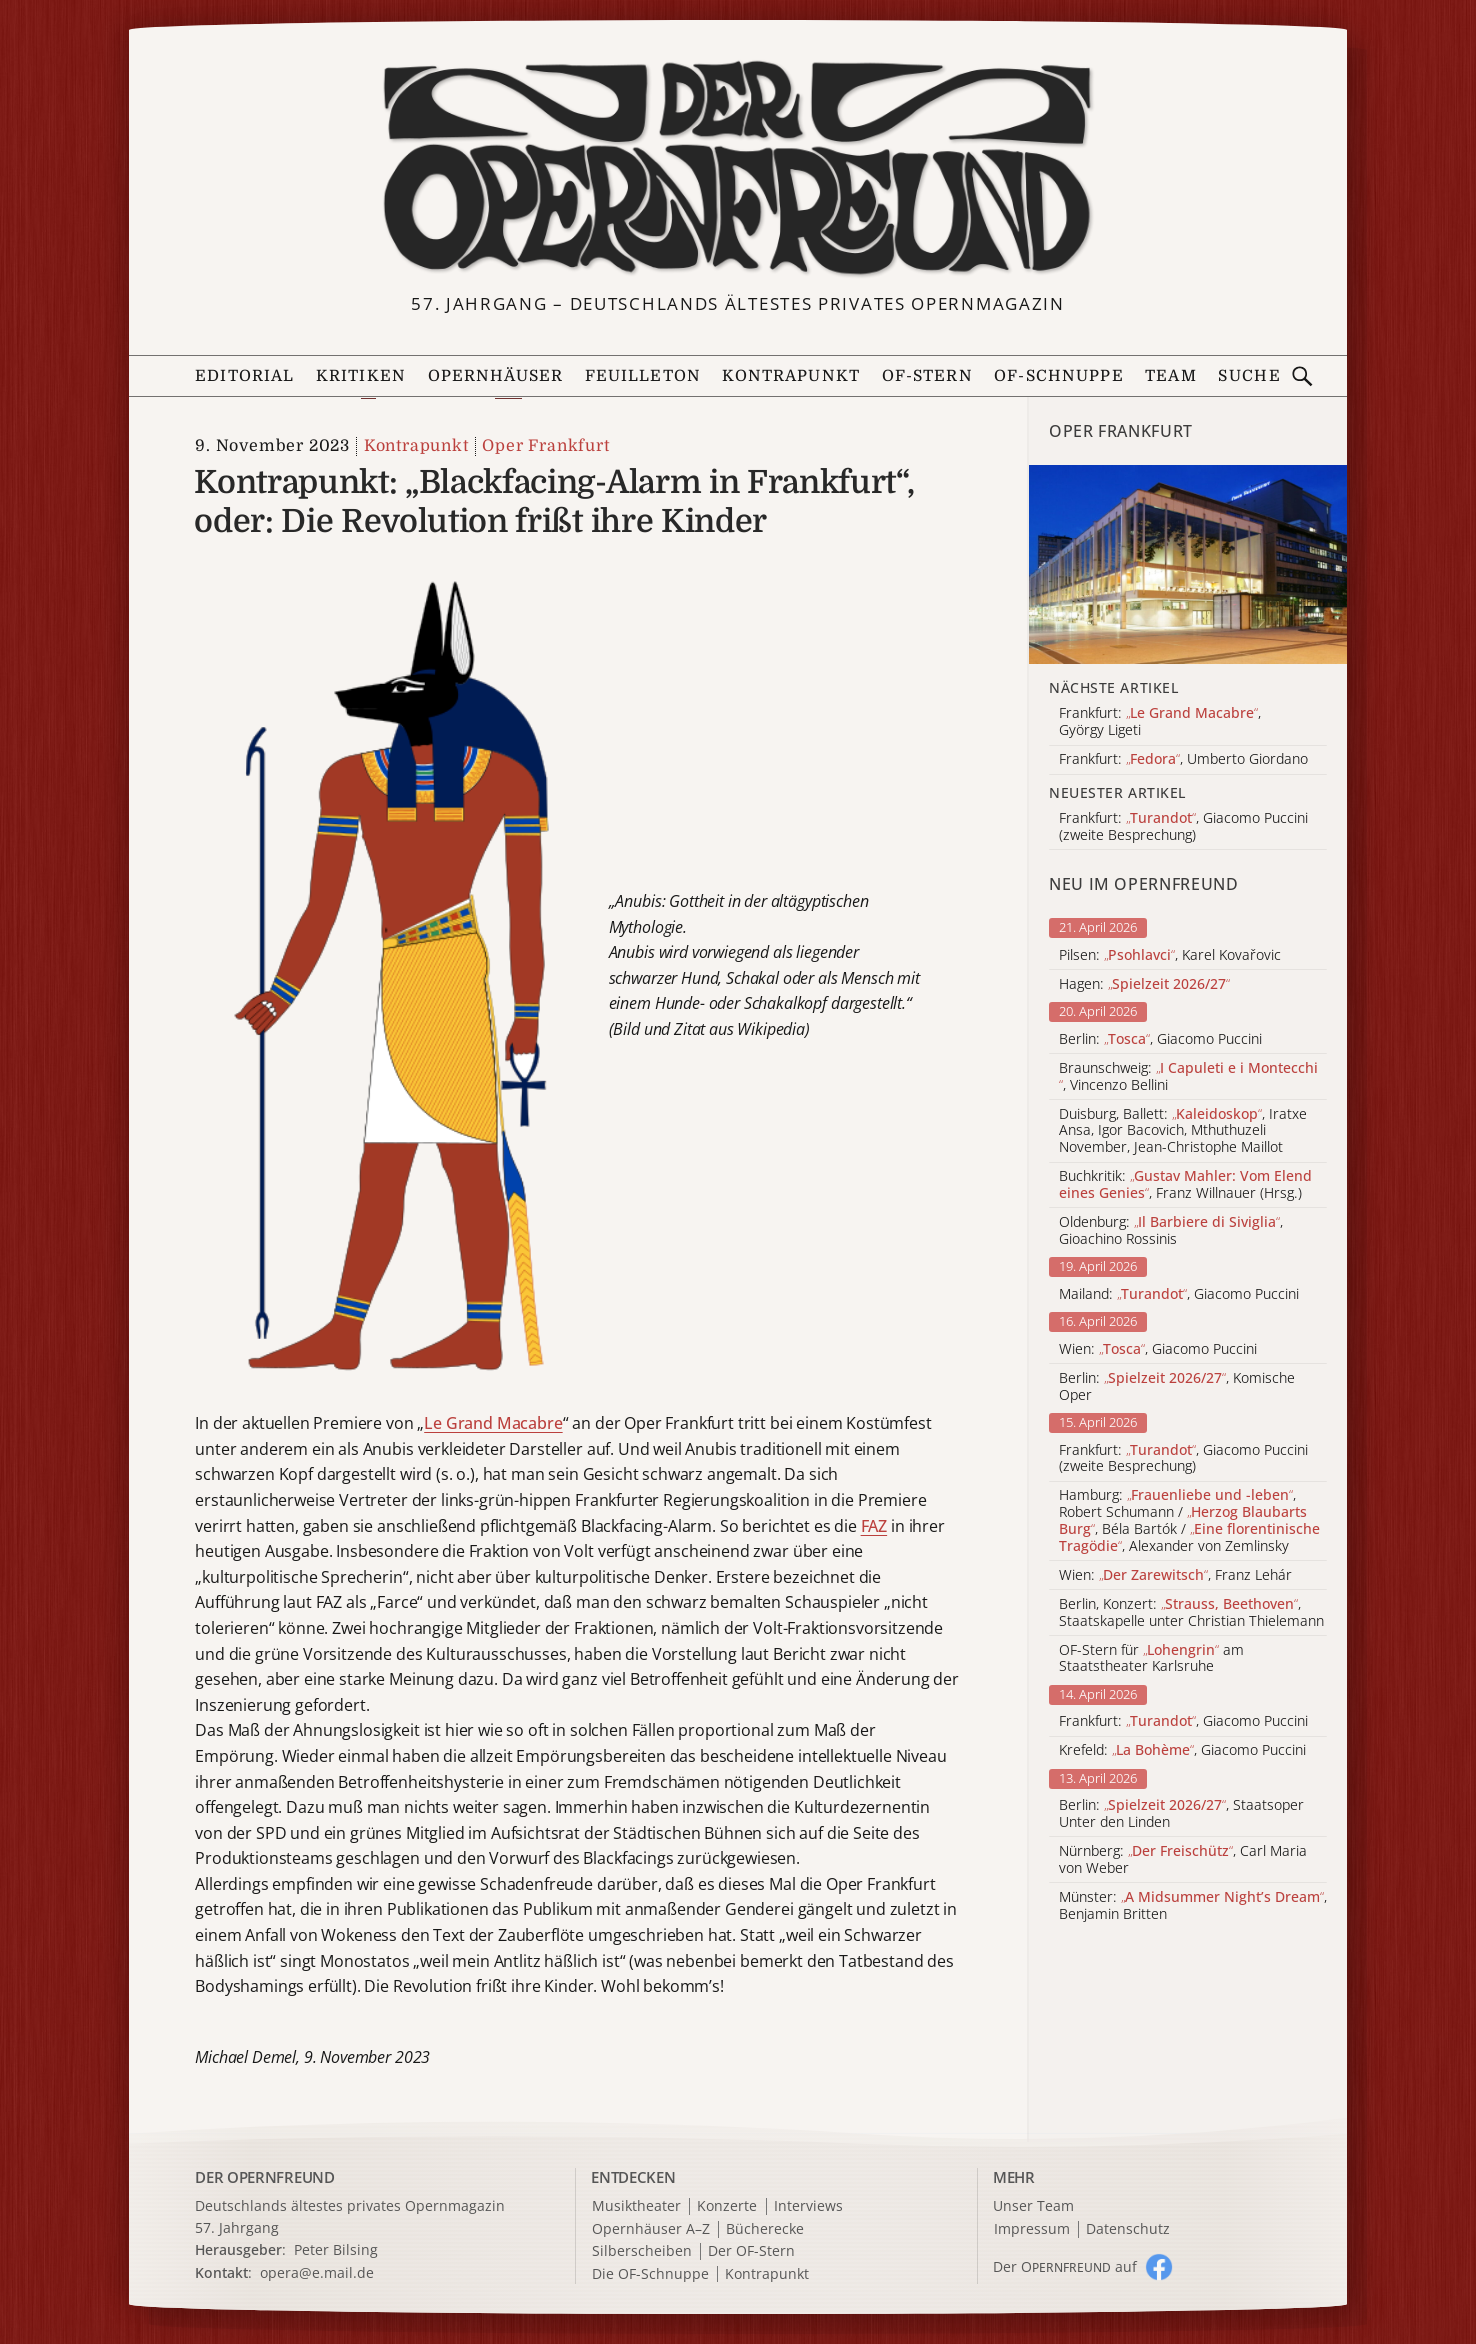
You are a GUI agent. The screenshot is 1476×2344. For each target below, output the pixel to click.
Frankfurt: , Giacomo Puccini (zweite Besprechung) (1183, 1459)
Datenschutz (1128, 2229)
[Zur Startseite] (738, 168)
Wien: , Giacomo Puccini (1158, 1349)
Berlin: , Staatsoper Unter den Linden (1181, 1814)
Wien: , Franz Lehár (1175, 1575)
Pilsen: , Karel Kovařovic (1170, 955)
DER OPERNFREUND (265, 2177)
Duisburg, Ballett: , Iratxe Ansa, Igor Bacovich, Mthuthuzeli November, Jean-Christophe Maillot (1183, 1131)
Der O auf (1065, 2266)
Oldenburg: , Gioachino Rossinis (1171, 1231)
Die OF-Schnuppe (650, 2274)
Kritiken (361, 376)
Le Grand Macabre (493, 1423)
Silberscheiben (642, 2251)
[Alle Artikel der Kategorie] (1188, 564)
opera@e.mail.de (317, 2272)
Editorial (244, 376)
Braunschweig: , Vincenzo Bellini (1188, 1077)
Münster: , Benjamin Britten (1193, 1906)
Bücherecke (765, 2229)
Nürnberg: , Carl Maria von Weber (1183, 1860)
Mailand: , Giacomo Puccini (1179, 1294)
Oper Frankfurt (545, 446)
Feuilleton (643, 376)
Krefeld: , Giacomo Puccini (1182, 1750)
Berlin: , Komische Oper (1177, 1387)
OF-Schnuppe (1059, 376)
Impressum (1032, 2229)
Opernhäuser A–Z (651, 2229)
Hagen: (1144, 984)
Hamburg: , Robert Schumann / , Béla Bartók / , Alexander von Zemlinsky (1189, 1520)
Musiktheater (636, 2206)
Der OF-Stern (751, 2251)
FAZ (874, 1526)
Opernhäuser (496, 376)
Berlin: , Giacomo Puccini (1160, 1039)
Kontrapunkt (791, 376)
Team (1171, 376)
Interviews (808, 2206)
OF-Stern (927, 376)
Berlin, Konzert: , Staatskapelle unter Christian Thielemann (1191, 1613)
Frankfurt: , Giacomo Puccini (1183, 1721)
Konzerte (727, 2206)
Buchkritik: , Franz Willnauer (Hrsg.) (1185, 1185)
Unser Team (1033, 2205)
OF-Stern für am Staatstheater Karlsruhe (1151, 1659)
